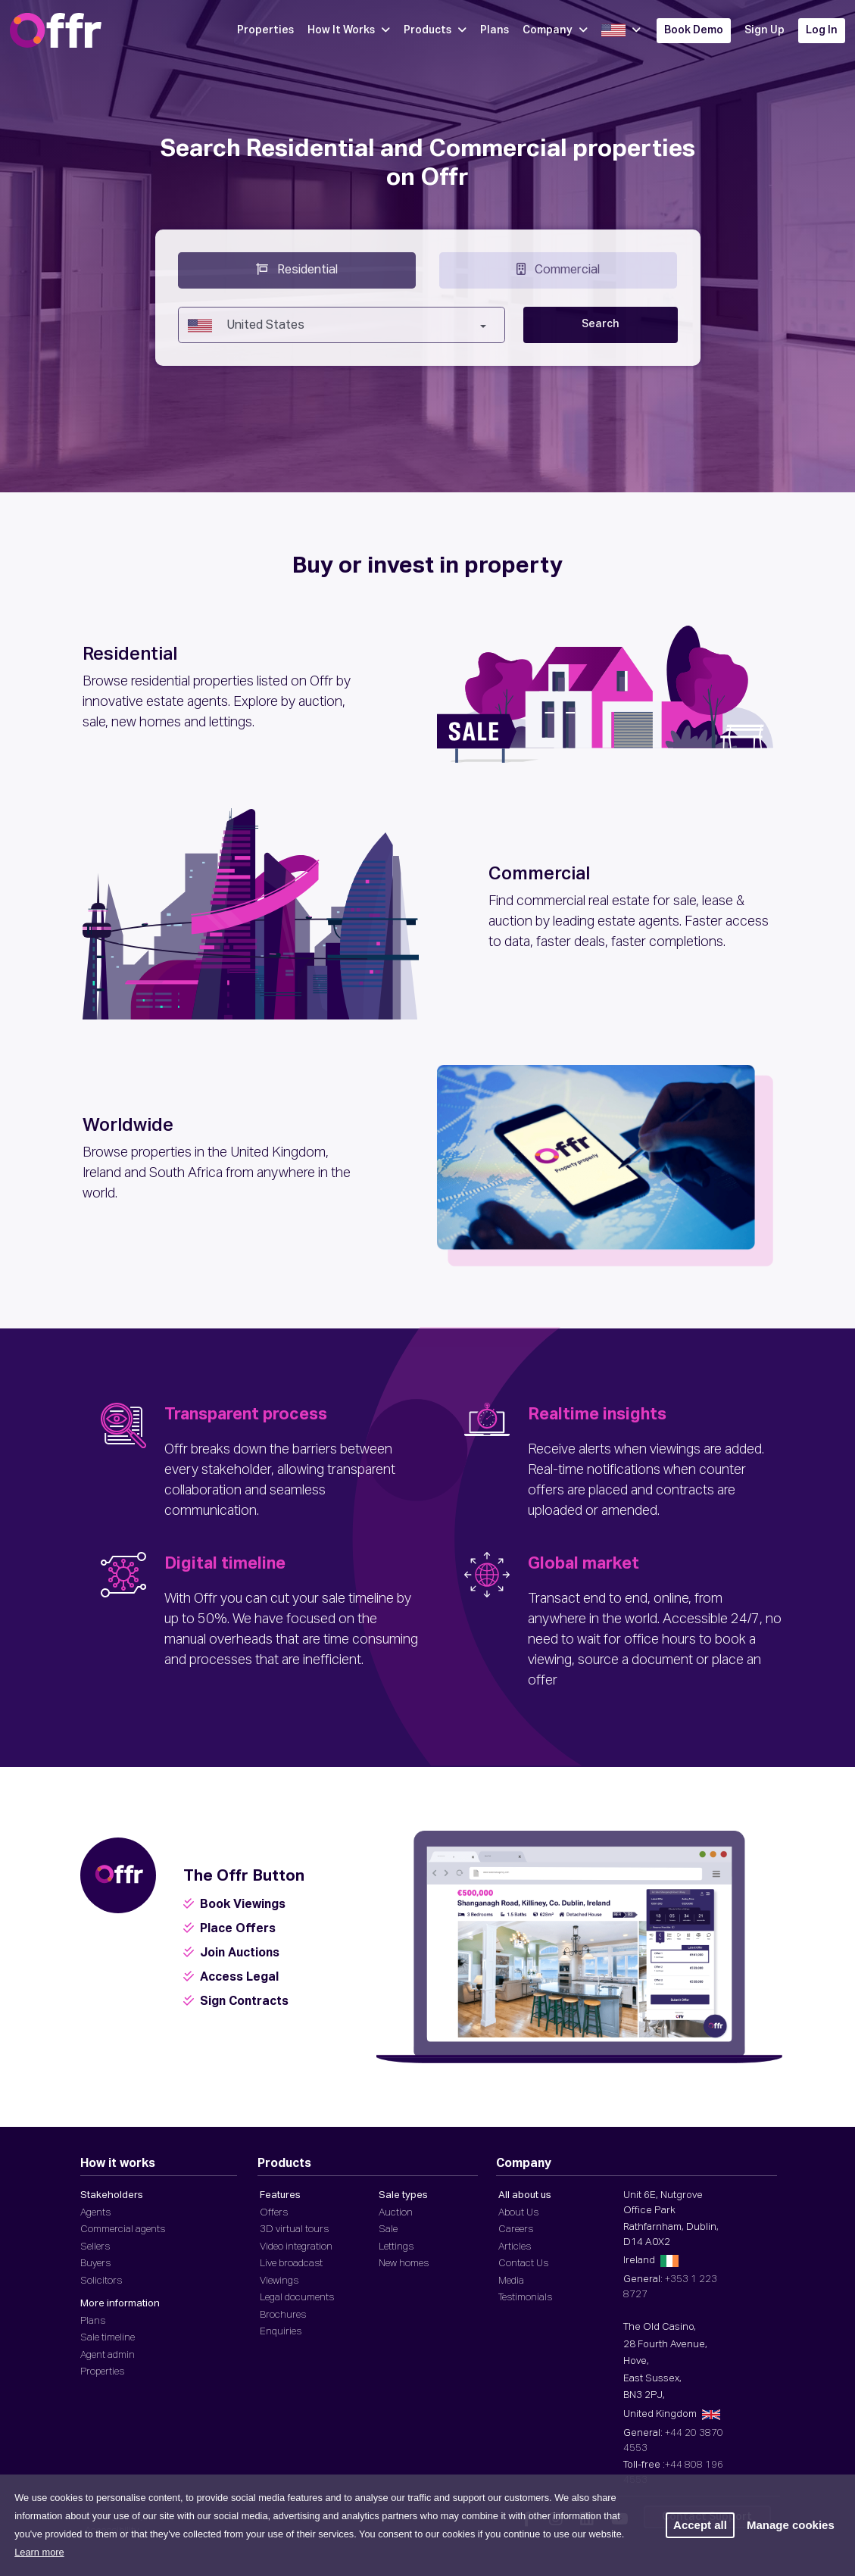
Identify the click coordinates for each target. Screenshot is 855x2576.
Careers (515, 2229)
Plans (494, 30)
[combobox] (341, 325)
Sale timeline (107, 2338)
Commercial (558, 268)
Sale (388, 2229)
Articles (514, 2247)
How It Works (348, 30)
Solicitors (101, 2281)
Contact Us (523, 2263)
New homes (404, 2263)
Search (600, 324)
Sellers (95, 2247)
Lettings (396, 2247)
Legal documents (297, 2298)
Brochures (283, 2315)
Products (435, 30)
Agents (95, 2213)
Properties (265, 30)
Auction (396, 2213)
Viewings (279, 2281)
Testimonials (525, 2298)
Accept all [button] (700, 2524)
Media (511, 2281)
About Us (518, 2213)
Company (555, 30)
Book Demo (693, 30)
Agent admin (107, 2355)
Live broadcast (291, 2263)
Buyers (95, 2263)
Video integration (296, 2247)
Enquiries (280, 2332)
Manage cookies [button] (791, 2524)
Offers (274, 2213)
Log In (822, 30)
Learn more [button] (39, 2552)
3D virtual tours (294, 2229)
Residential (297, 268)
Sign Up (764, 30)
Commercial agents (122, 2229)
